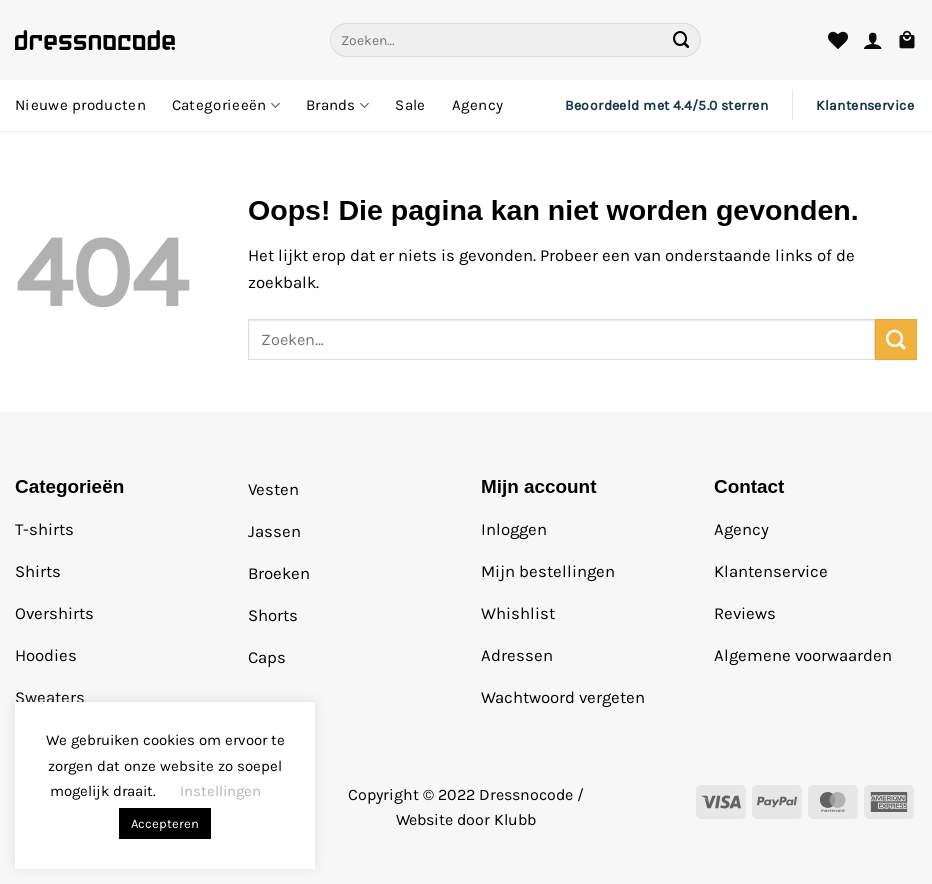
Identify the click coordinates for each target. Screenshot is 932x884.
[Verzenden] (682, 39)
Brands (337, 105)
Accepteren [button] (165, 823)
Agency (478, 105)
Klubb (515, 819)
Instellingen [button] (220, 791)
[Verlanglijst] (838, 40)
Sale (410, 105)
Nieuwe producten (80, 105)
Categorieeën (226, 105)
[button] (873, 40)
